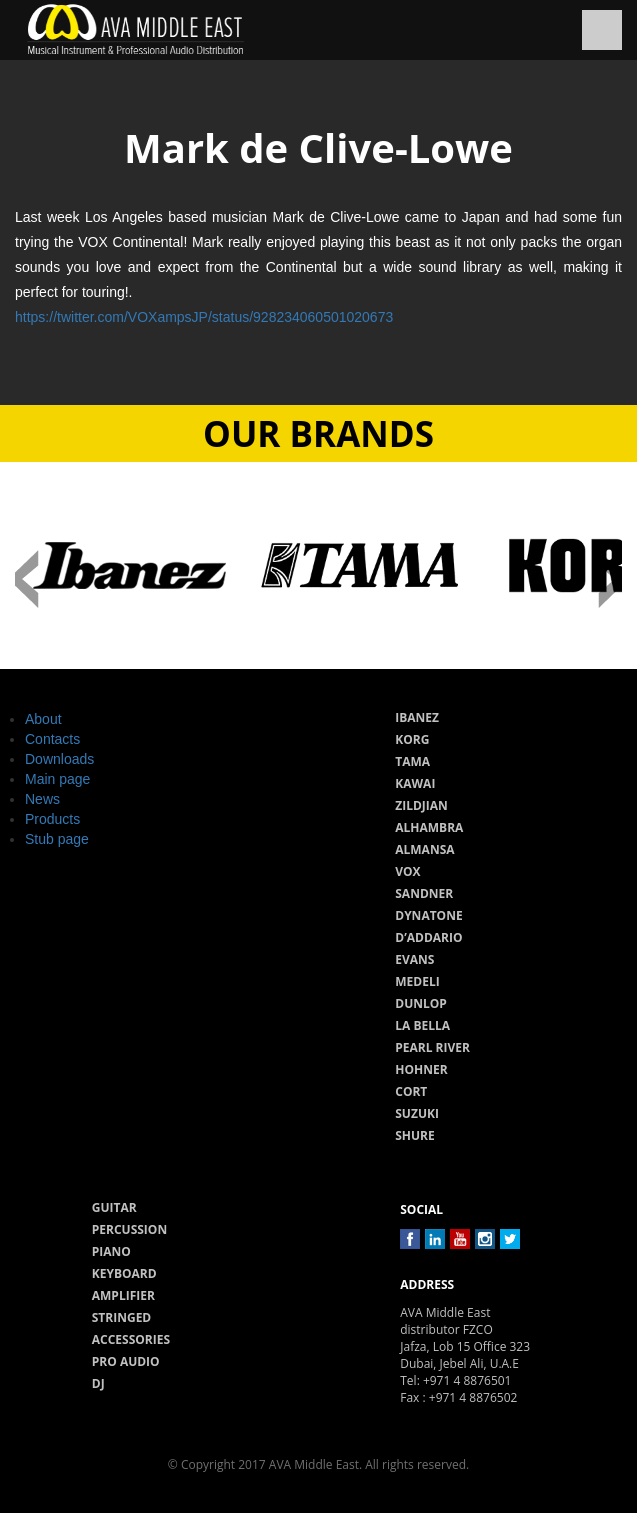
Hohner (421, 1069)
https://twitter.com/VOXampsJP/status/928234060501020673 (204, 317)
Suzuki (417, 1113)
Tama (412, 761)
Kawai (415, 783)
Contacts (52, 739)
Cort (411, 1091)
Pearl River (432, 1047)
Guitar (114, 1207)
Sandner (424, 893)
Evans (414, 959)
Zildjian (421, 805)
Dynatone (428, 915)
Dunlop (421, 1003)
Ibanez (417, 717)
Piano (111, 1251)
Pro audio (126, 1361)
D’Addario (428, 937)
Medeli (417, 981)
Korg (412, 739)
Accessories (131, 1339)
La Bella (422, 1025)
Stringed (122, 1317)
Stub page (57, 839)
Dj (98, 1383)
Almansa (424, 849)
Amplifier (123, 1295)
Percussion (129, 1229)
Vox (407, 871)
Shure (415, 1135)
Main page (57, 779)
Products (52, 819)
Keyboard (124, 1273)
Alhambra (429, 827)
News (42, 799)
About (43, 719)
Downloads (59, 759)
